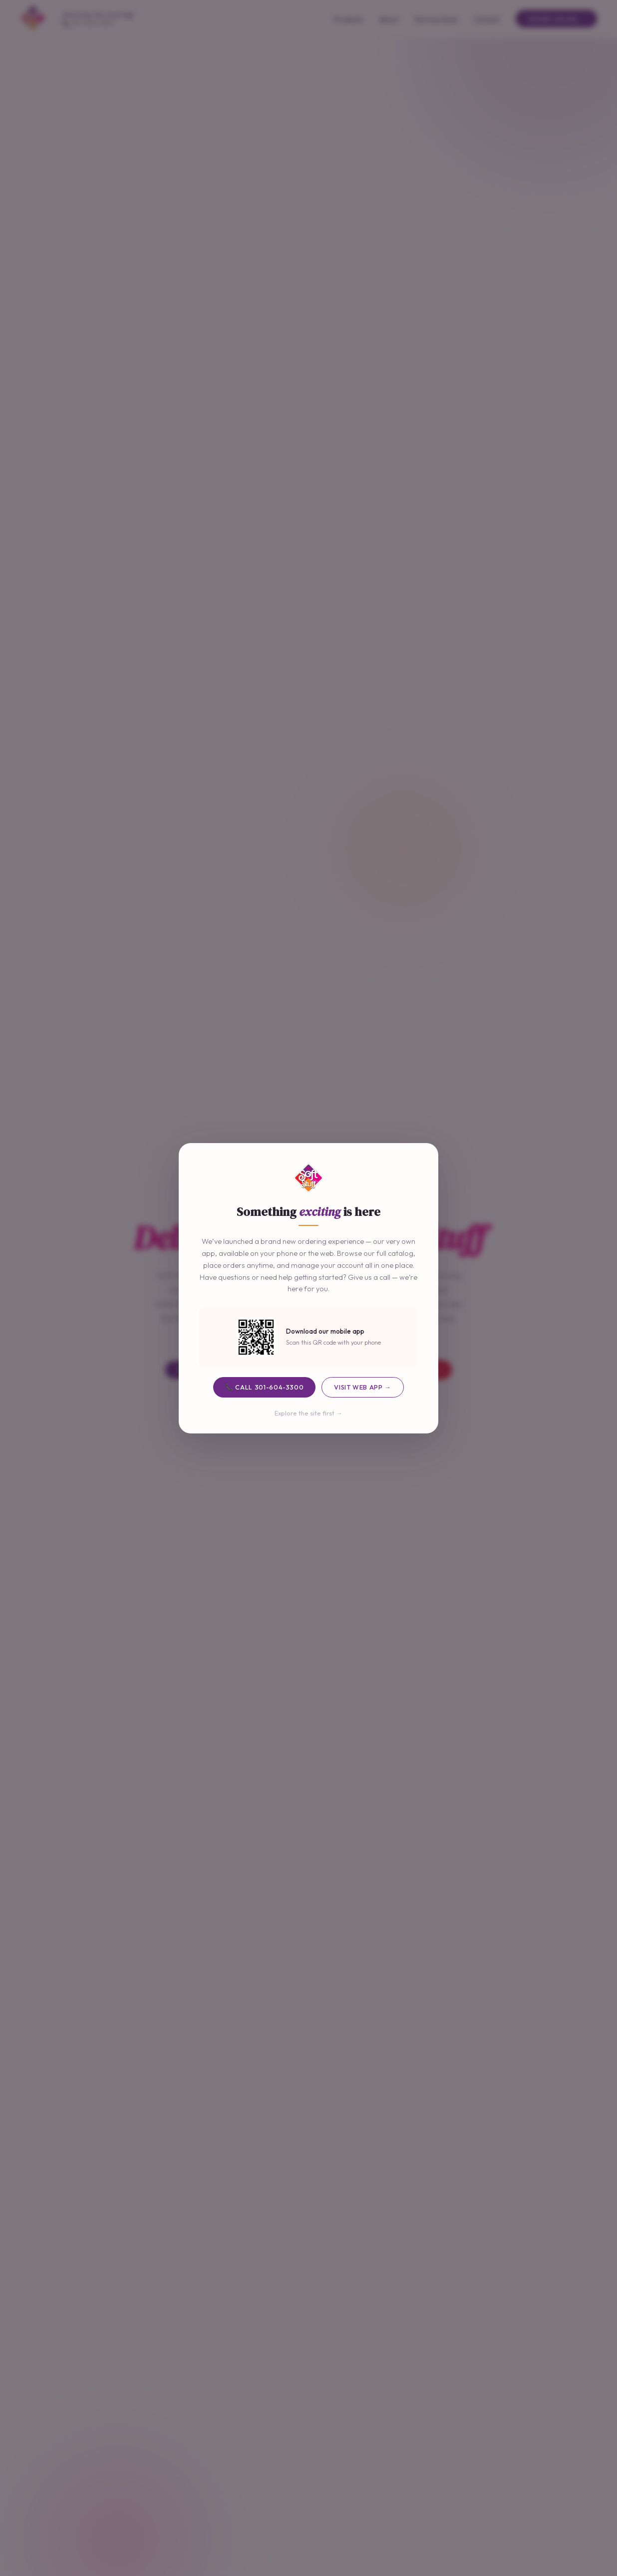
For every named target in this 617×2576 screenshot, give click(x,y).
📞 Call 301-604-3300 (264, 1387)
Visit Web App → (362, 1387)
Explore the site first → (308, 1413)
